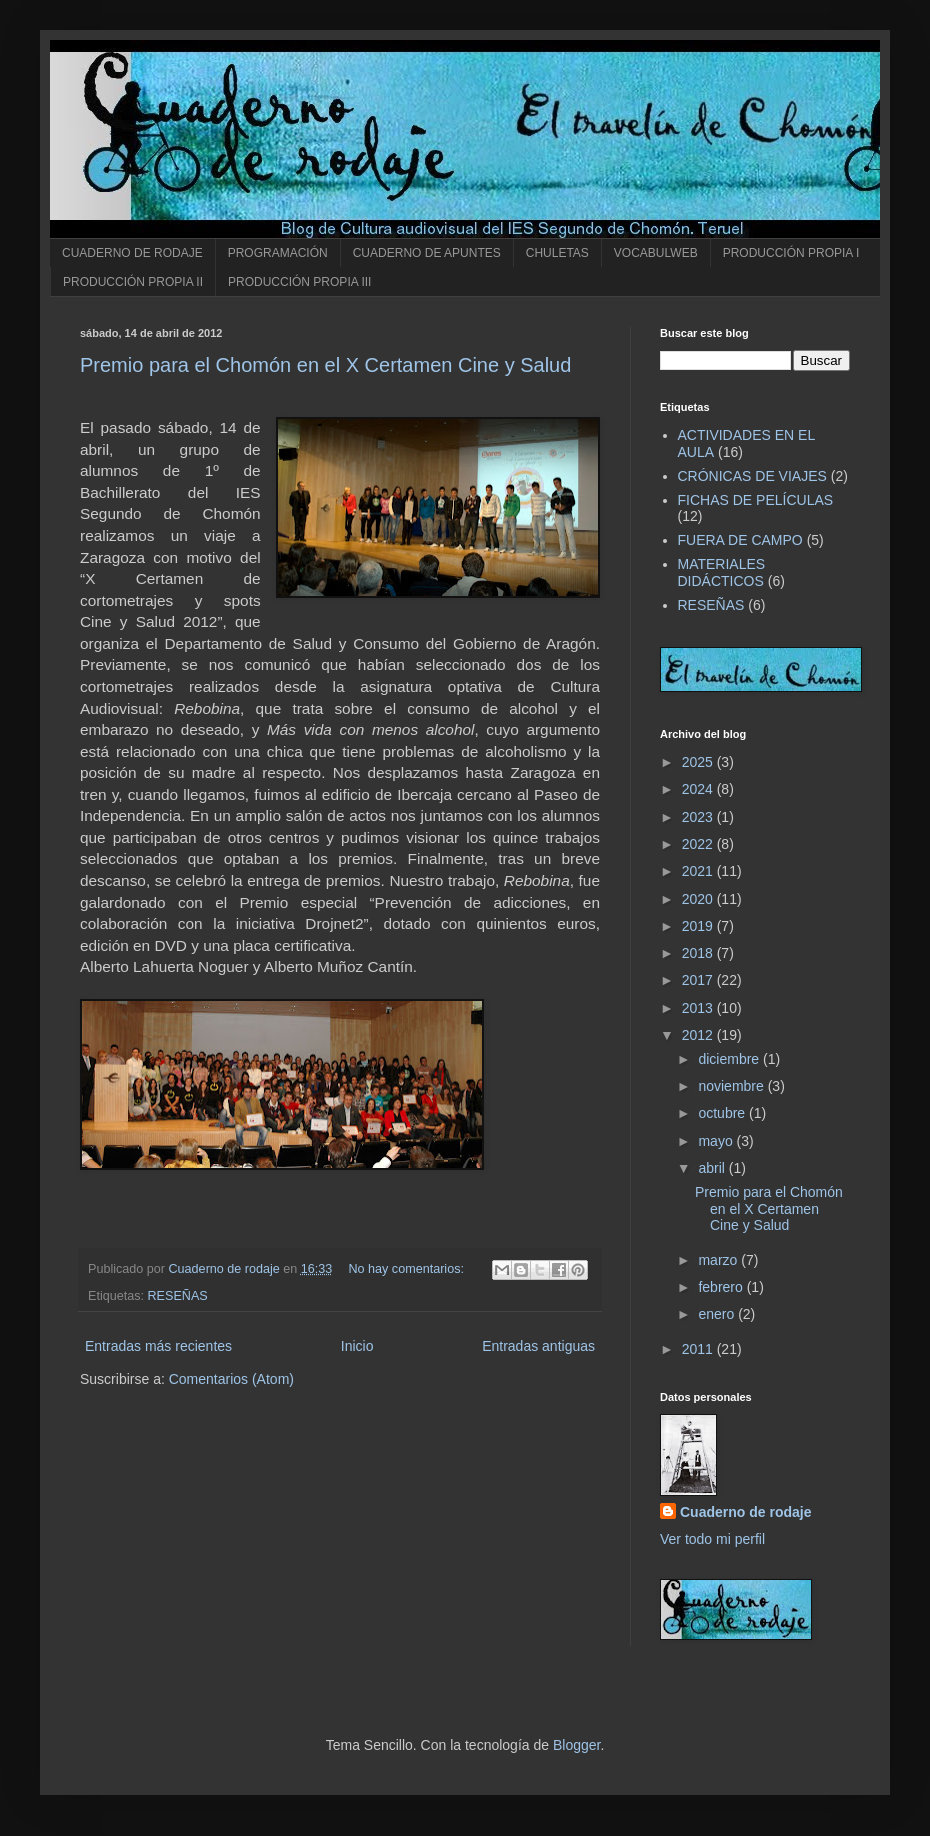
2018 (699, 953)
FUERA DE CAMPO (740, 540)
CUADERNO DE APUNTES (427, 253)
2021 (699, 871)
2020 (699, 899)
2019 (699, 926)
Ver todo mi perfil (712, 1539)
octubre (723, 1113)
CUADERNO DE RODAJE (132, 253)
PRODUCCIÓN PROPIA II (133, 282)
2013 (699, 1008)
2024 (699, 789)
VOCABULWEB (656, 253)
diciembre (730, 1059)
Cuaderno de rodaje (745, 1512)
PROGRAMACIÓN (278, 253)
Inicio (357, 1346)
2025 (699, 762)
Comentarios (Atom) (231, 1379)
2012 (699, 1035)
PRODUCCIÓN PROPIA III (299, 282)
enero (718, 1314)
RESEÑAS (178, 1296)
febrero (722, 1287)
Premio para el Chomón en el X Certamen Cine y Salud (325, 365)
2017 (699, 980)
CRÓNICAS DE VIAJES (752, 476)
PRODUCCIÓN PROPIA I (791, 253)
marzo (719, 1260)
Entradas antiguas (538, 1346)
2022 (699, 844)
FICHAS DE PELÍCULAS (756, 500)
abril (713, 1168)
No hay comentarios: (407, 1269)
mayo (717, 1141)
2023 (699, 817)
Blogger (576, 1745)
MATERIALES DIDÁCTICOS (722, 572)
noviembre (732, 1086)
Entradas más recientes (158, 1346)
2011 (699, 1349)
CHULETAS (557, 253)
